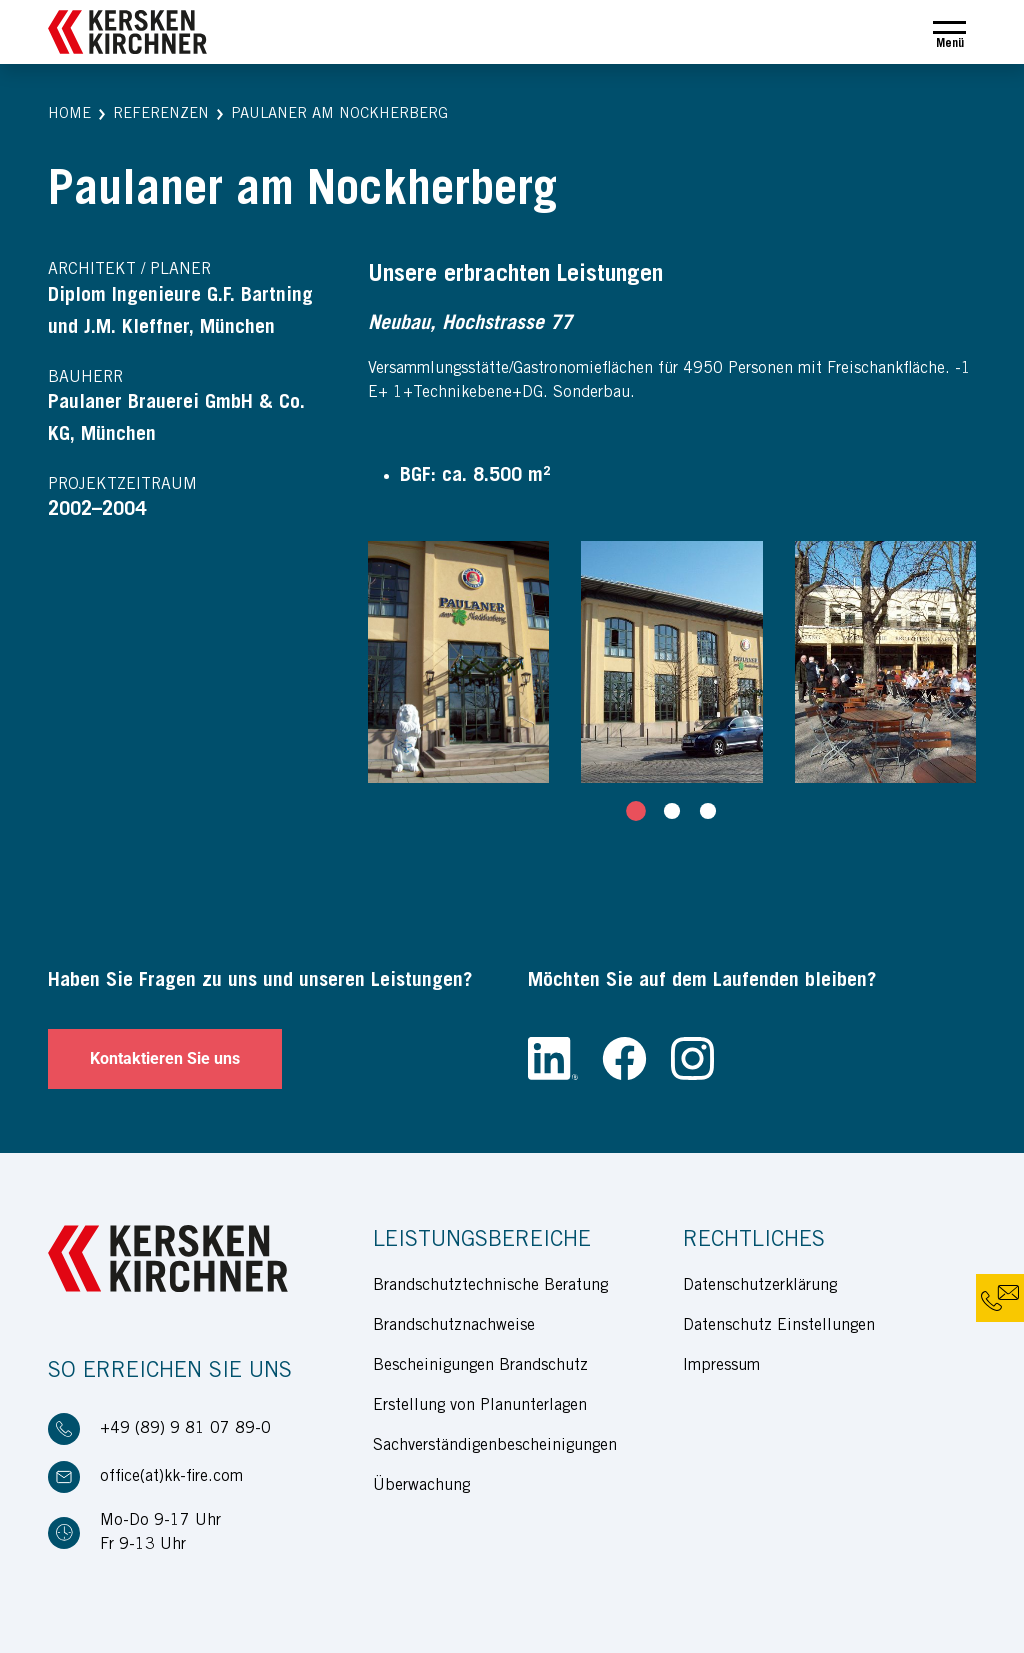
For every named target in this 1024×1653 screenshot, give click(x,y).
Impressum (721, 1366)
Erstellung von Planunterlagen (480, 1406)
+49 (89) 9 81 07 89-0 (185, 1429)
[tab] (636, 811)
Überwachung (421, 1486)
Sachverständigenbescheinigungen (495, 1446)
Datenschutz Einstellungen (779, 1326)
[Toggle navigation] (949, 32)
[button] (69, 115)
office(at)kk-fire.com (171, 1477)
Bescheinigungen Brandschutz (480, 1366)
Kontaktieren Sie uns (165, 1058)
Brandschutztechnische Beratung (490, 1286)
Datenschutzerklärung (760, 1286)
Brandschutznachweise (454, 1326)
